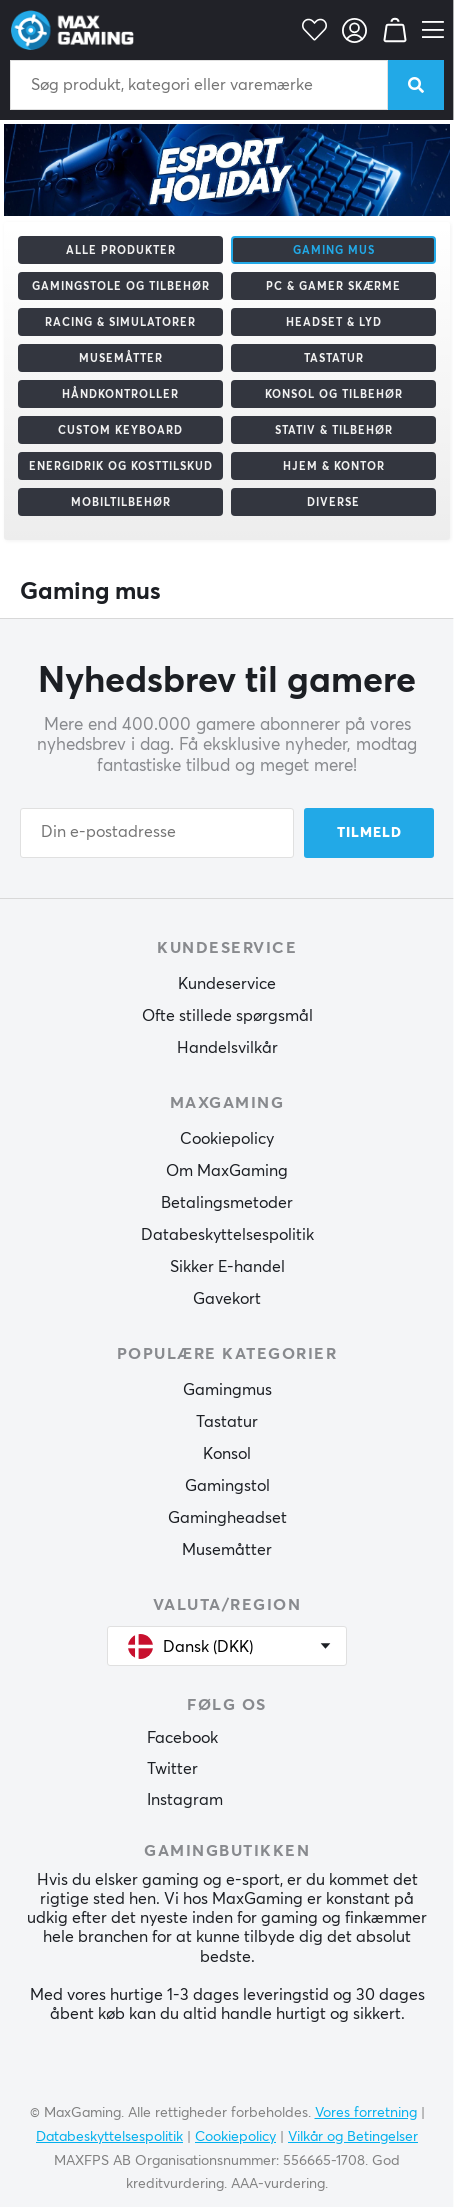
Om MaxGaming (227, 1171)
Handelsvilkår (227, 1048)
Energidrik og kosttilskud (121, 466)
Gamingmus (227, 1390)
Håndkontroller (120, 394)
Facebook (182, 1738)
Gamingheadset (227, 1518)
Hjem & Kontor (334, 466)
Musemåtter (121, 358)
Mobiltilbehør (121, 502)
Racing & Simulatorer (120, 322)
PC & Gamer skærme (333, 286)
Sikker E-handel (227, 1267)
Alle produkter (121, 250)
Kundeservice (227, 984)
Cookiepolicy (227, 1139)
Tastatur (334, 358)
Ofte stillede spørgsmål (227, 1016)
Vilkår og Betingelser (353, 2137)
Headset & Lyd (334, 322)
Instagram (185, 1800)
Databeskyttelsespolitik (227, 1235)
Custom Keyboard (120, 430)
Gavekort (227, 1299)
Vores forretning (366, 2113)
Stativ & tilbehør (334, 430)
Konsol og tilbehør (334, 394)
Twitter (172, 1769)
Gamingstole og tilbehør (121, 286)
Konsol (227, 1454)
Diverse (333, 502)
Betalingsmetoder (227, 1203)
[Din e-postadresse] (157, 833)
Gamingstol (227, 1486)
